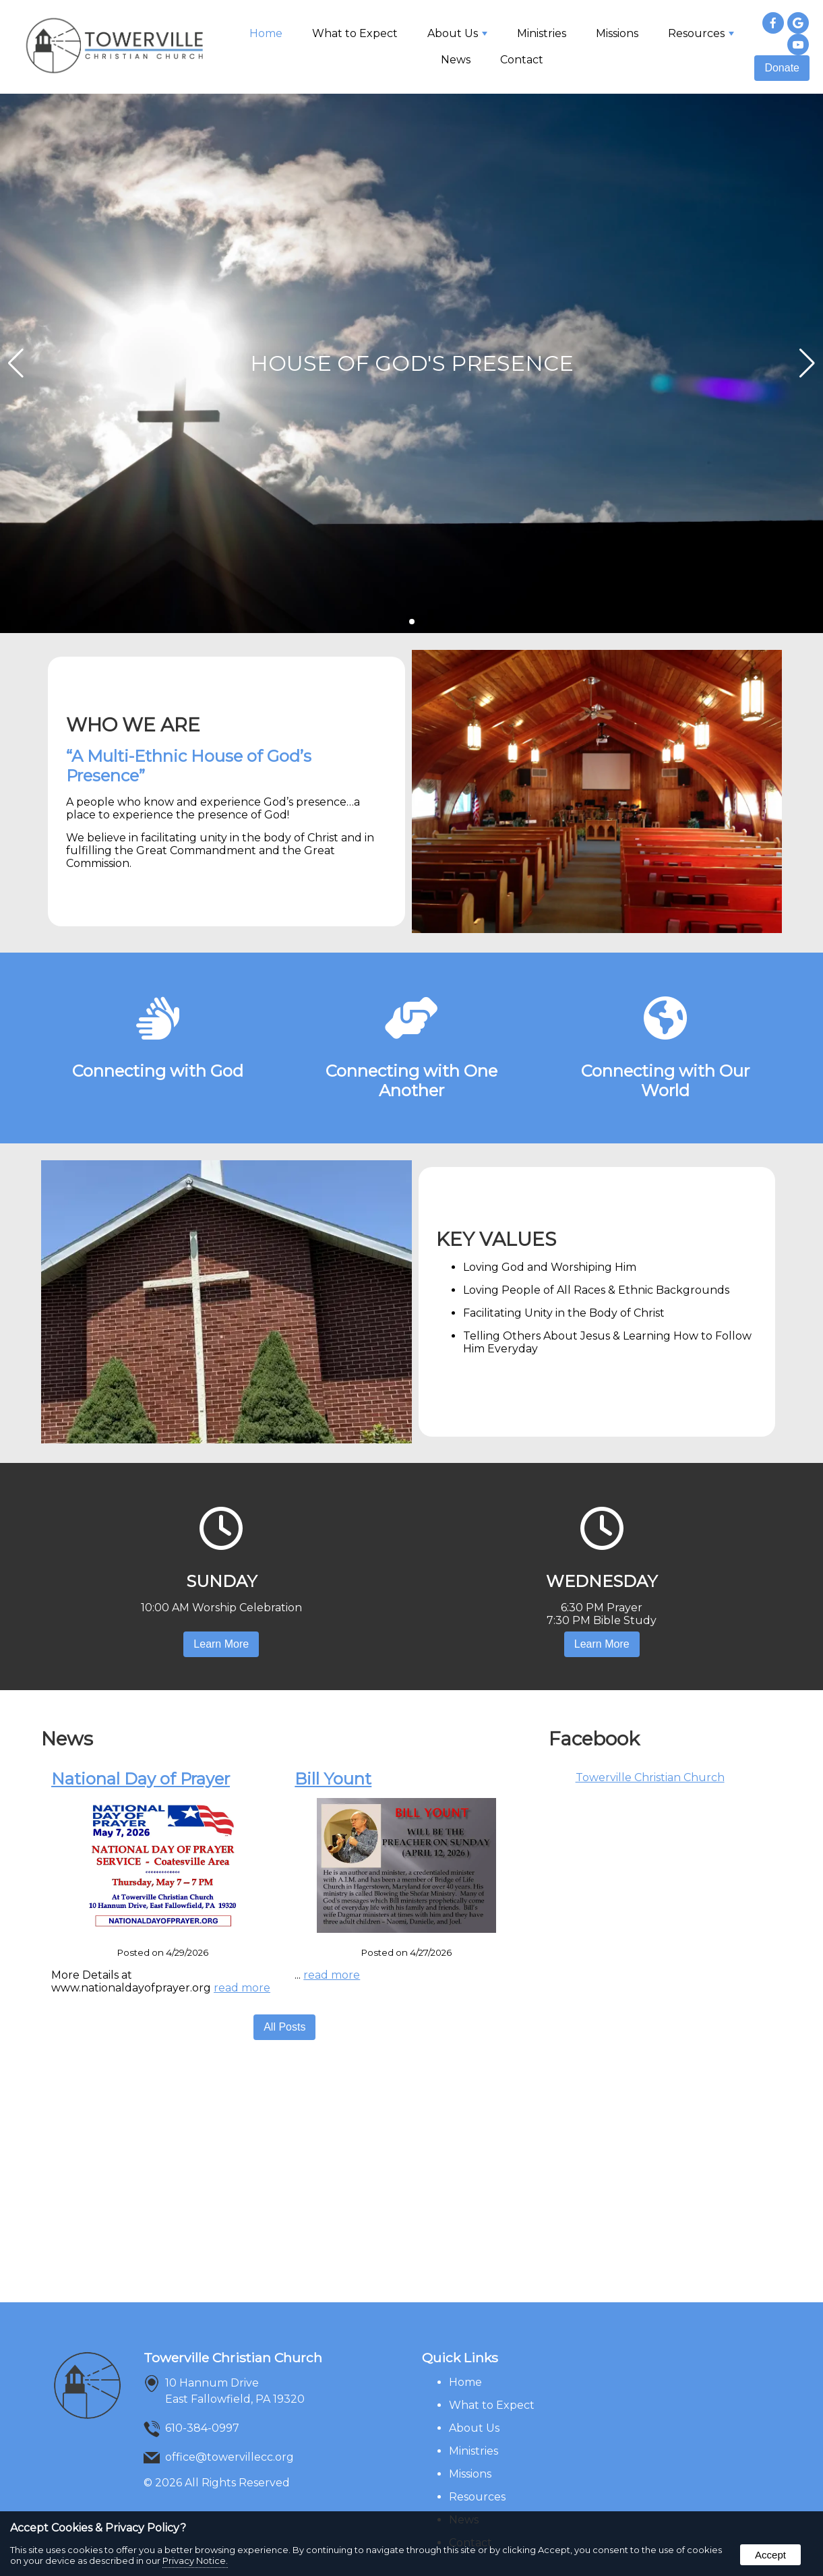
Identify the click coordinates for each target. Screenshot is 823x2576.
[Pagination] (412, 621)
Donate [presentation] (781, 67)
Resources (701, 33)
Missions (617, 33)
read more (242, 1987)
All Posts (284, 2027)
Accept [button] (770, 2554)
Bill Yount (333, 1779)
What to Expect (355, 33)
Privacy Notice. (195, 2560)
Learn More (221, 1644)
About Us (457, 33)
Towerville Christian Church (650, 1777)
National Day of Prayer (140, 1779)
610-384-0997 (202, 2428)
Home (265, 33)
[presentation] (773, 24)
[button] (807, 363)
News (455, 59)
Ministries (541, 33)
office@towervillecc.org (229, 2457)
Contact (521, 59)
